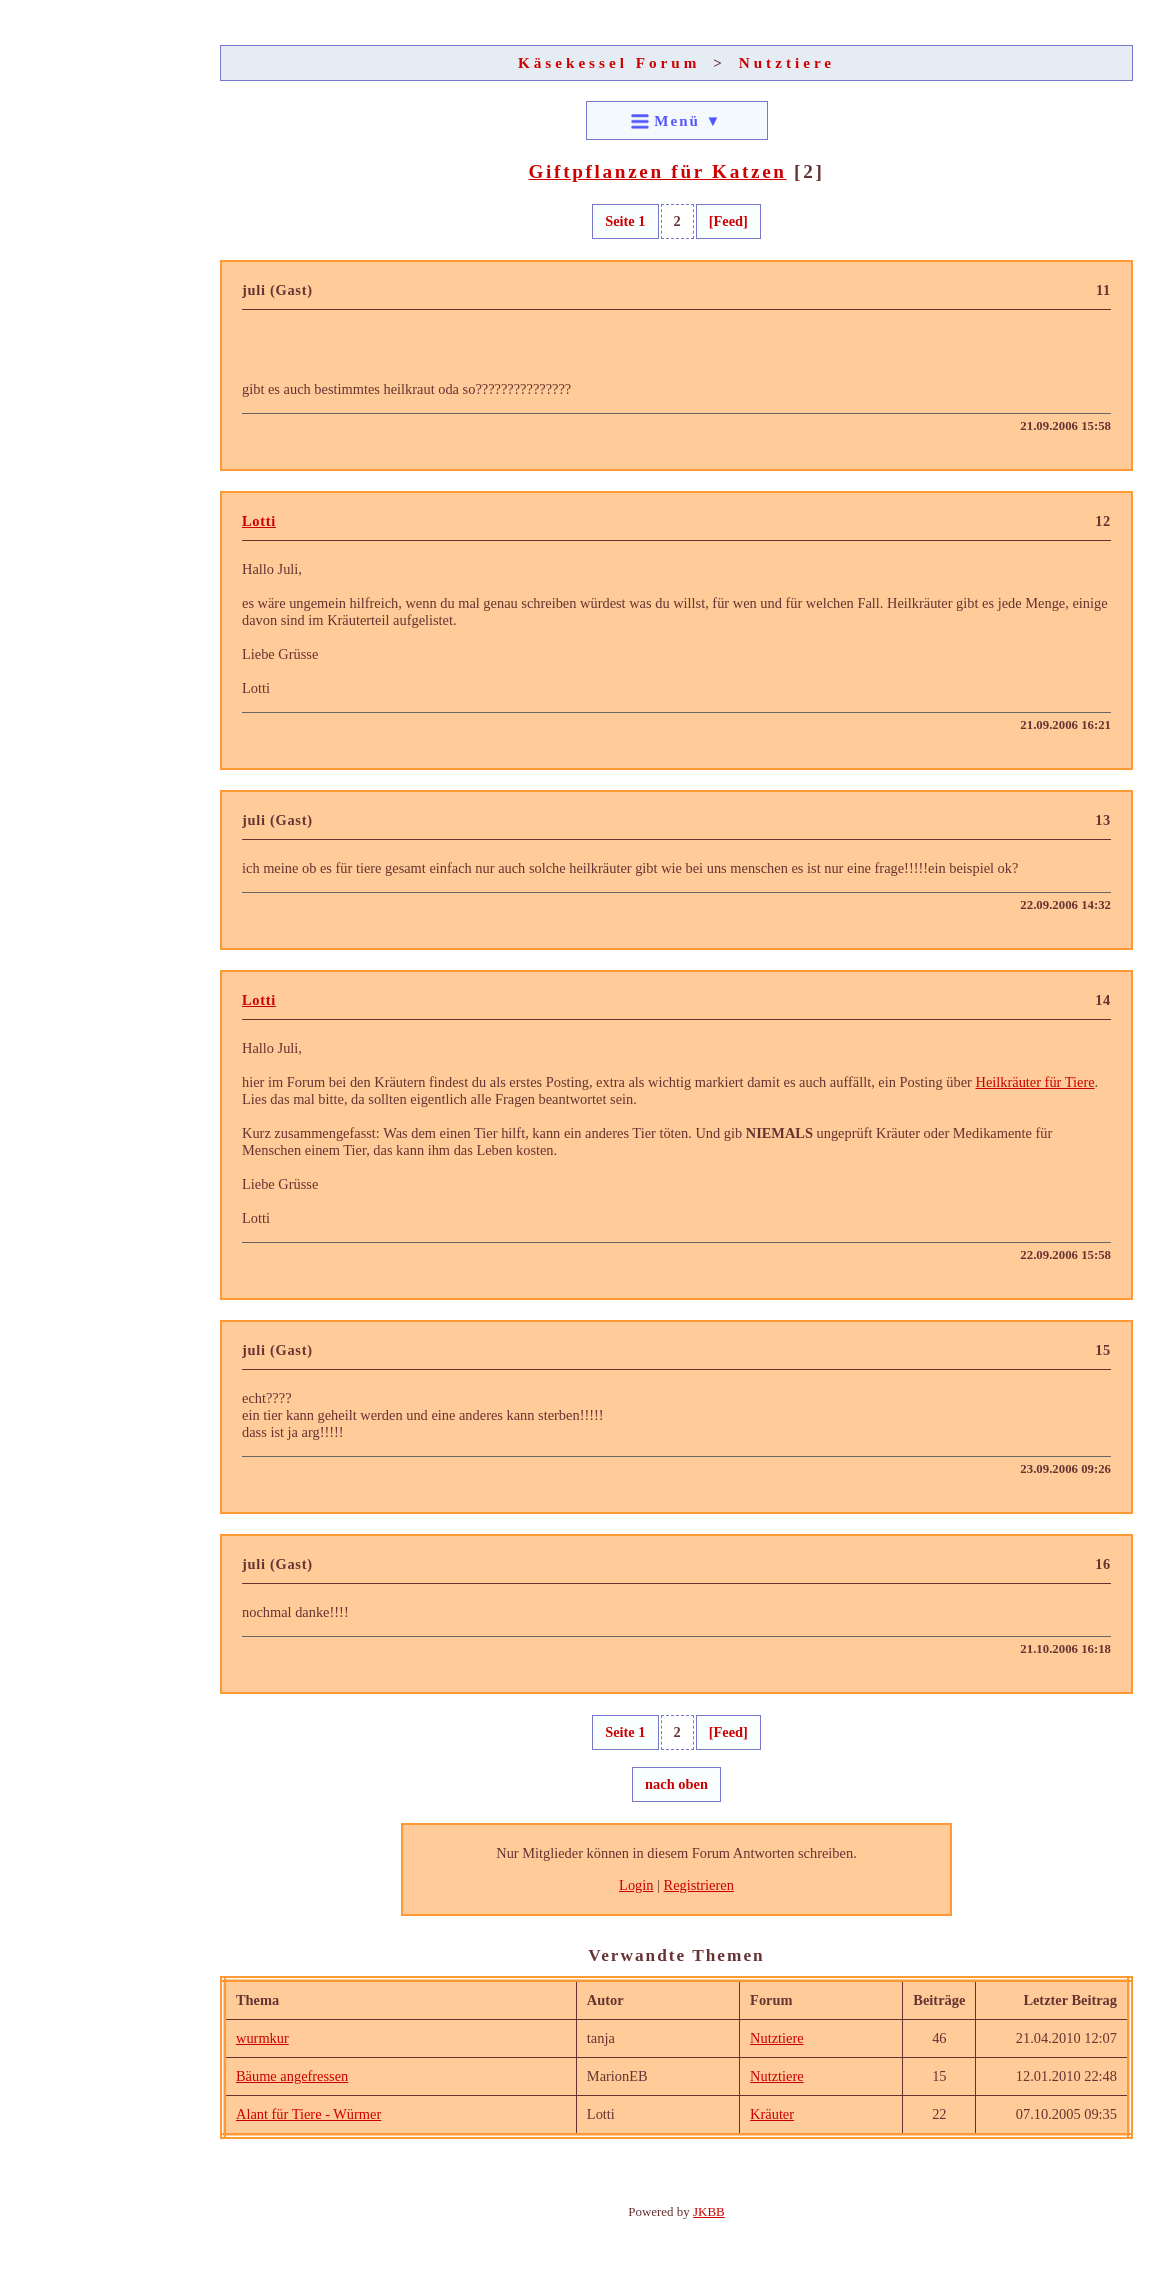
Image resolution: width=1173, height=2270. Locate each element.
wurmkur (262, 2038)
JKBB (709, 2211)
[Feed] (728, 221)
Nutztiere (787, 62)
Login (636, 1885)
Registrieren (699, 1885)
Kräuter (772, 2114)
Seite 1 (625, 221)
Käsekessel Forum (609, 62)
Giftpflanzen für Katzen (657, 171)
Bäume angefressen (292, 2076)
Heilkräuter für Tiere (1035, 1082)
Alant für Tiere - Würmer (308, 2114)
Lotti (259, 521)
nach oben (676, 1784)
